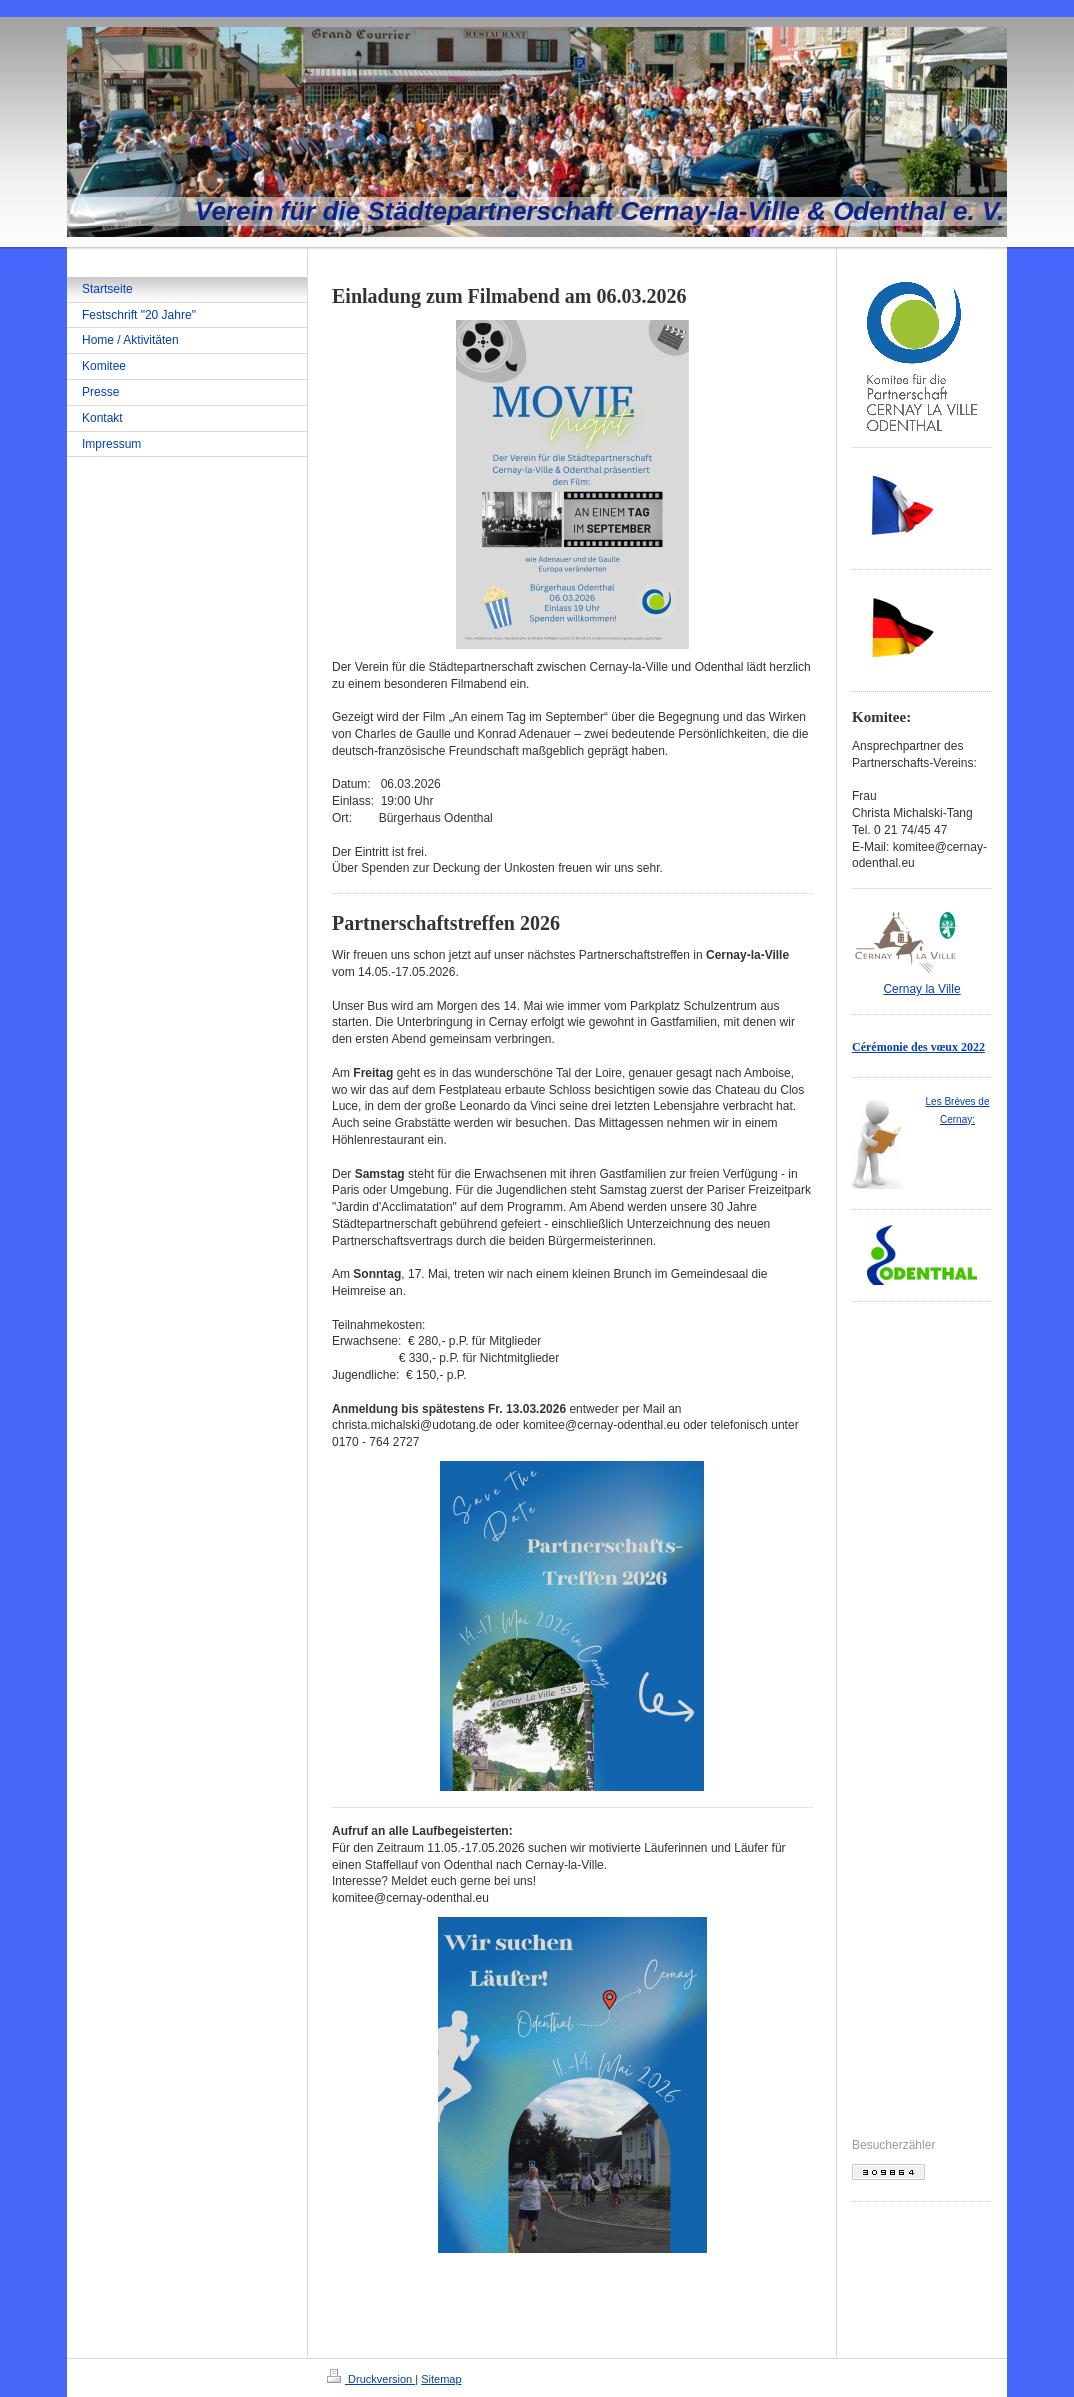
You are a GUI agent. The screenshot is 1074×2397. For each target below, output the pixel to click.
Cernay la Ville (921, 989)
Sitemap (441, 2379)
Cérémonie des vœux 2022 (918, 1047)
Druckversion (371, 2379)
